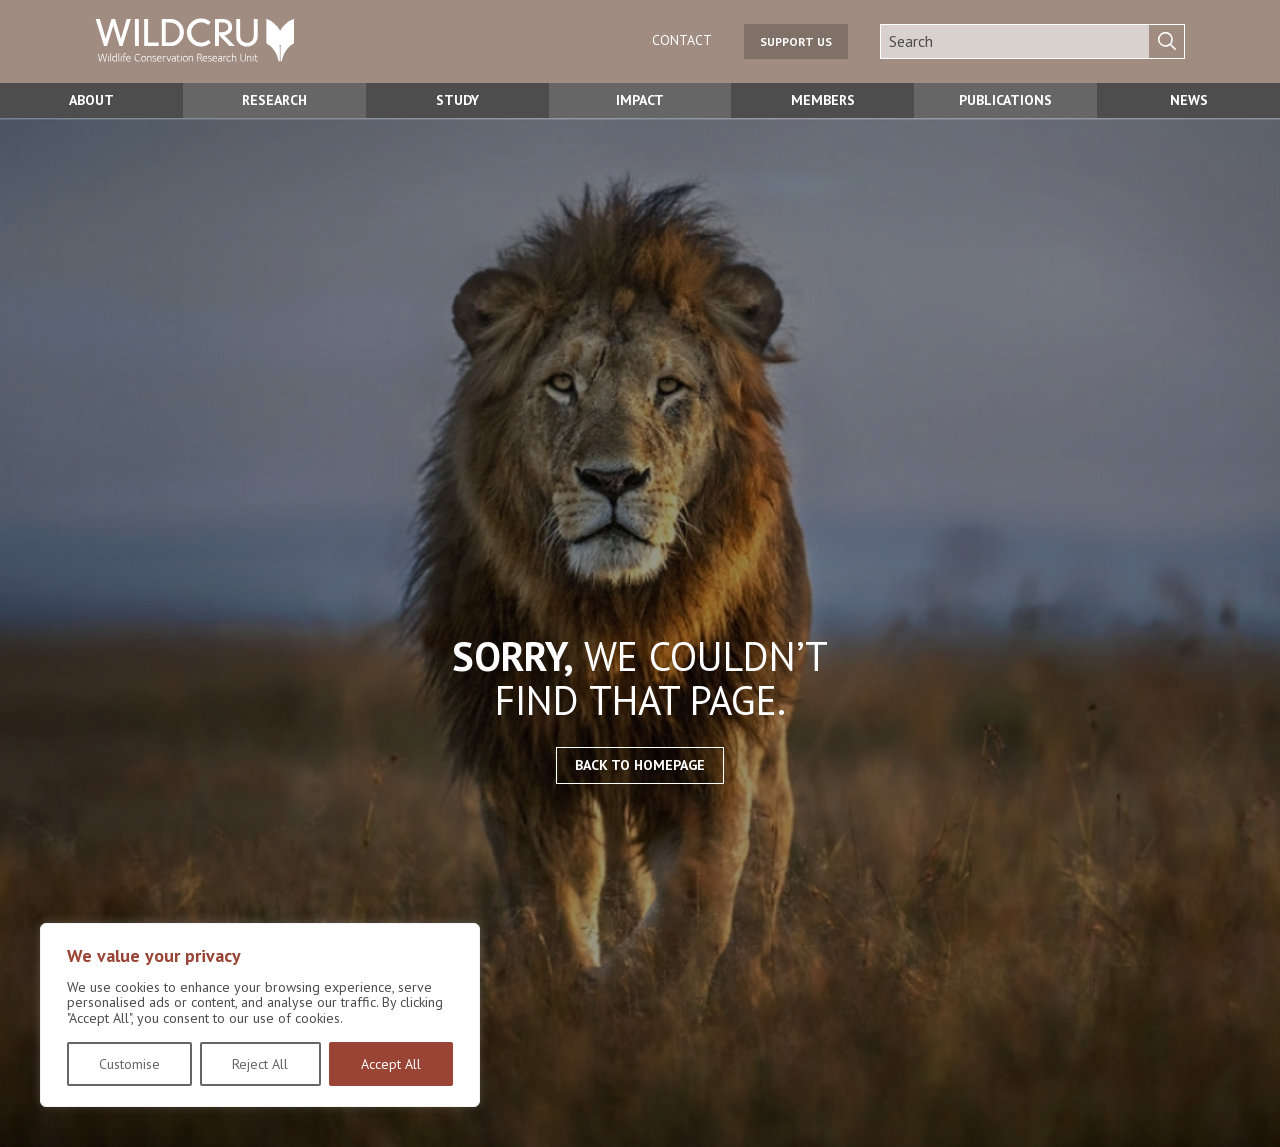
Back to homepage (640, 765)
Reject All (260, 1064)
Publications (1005, 100)
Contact (682, 40)
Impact (640, 100)
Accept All (391, 1064)
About (91, 100)
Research (274, 100)
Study (457, 100)
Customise (129, 1064)
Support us (796, 41)
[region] (260, 1015)
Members (822, 100)
